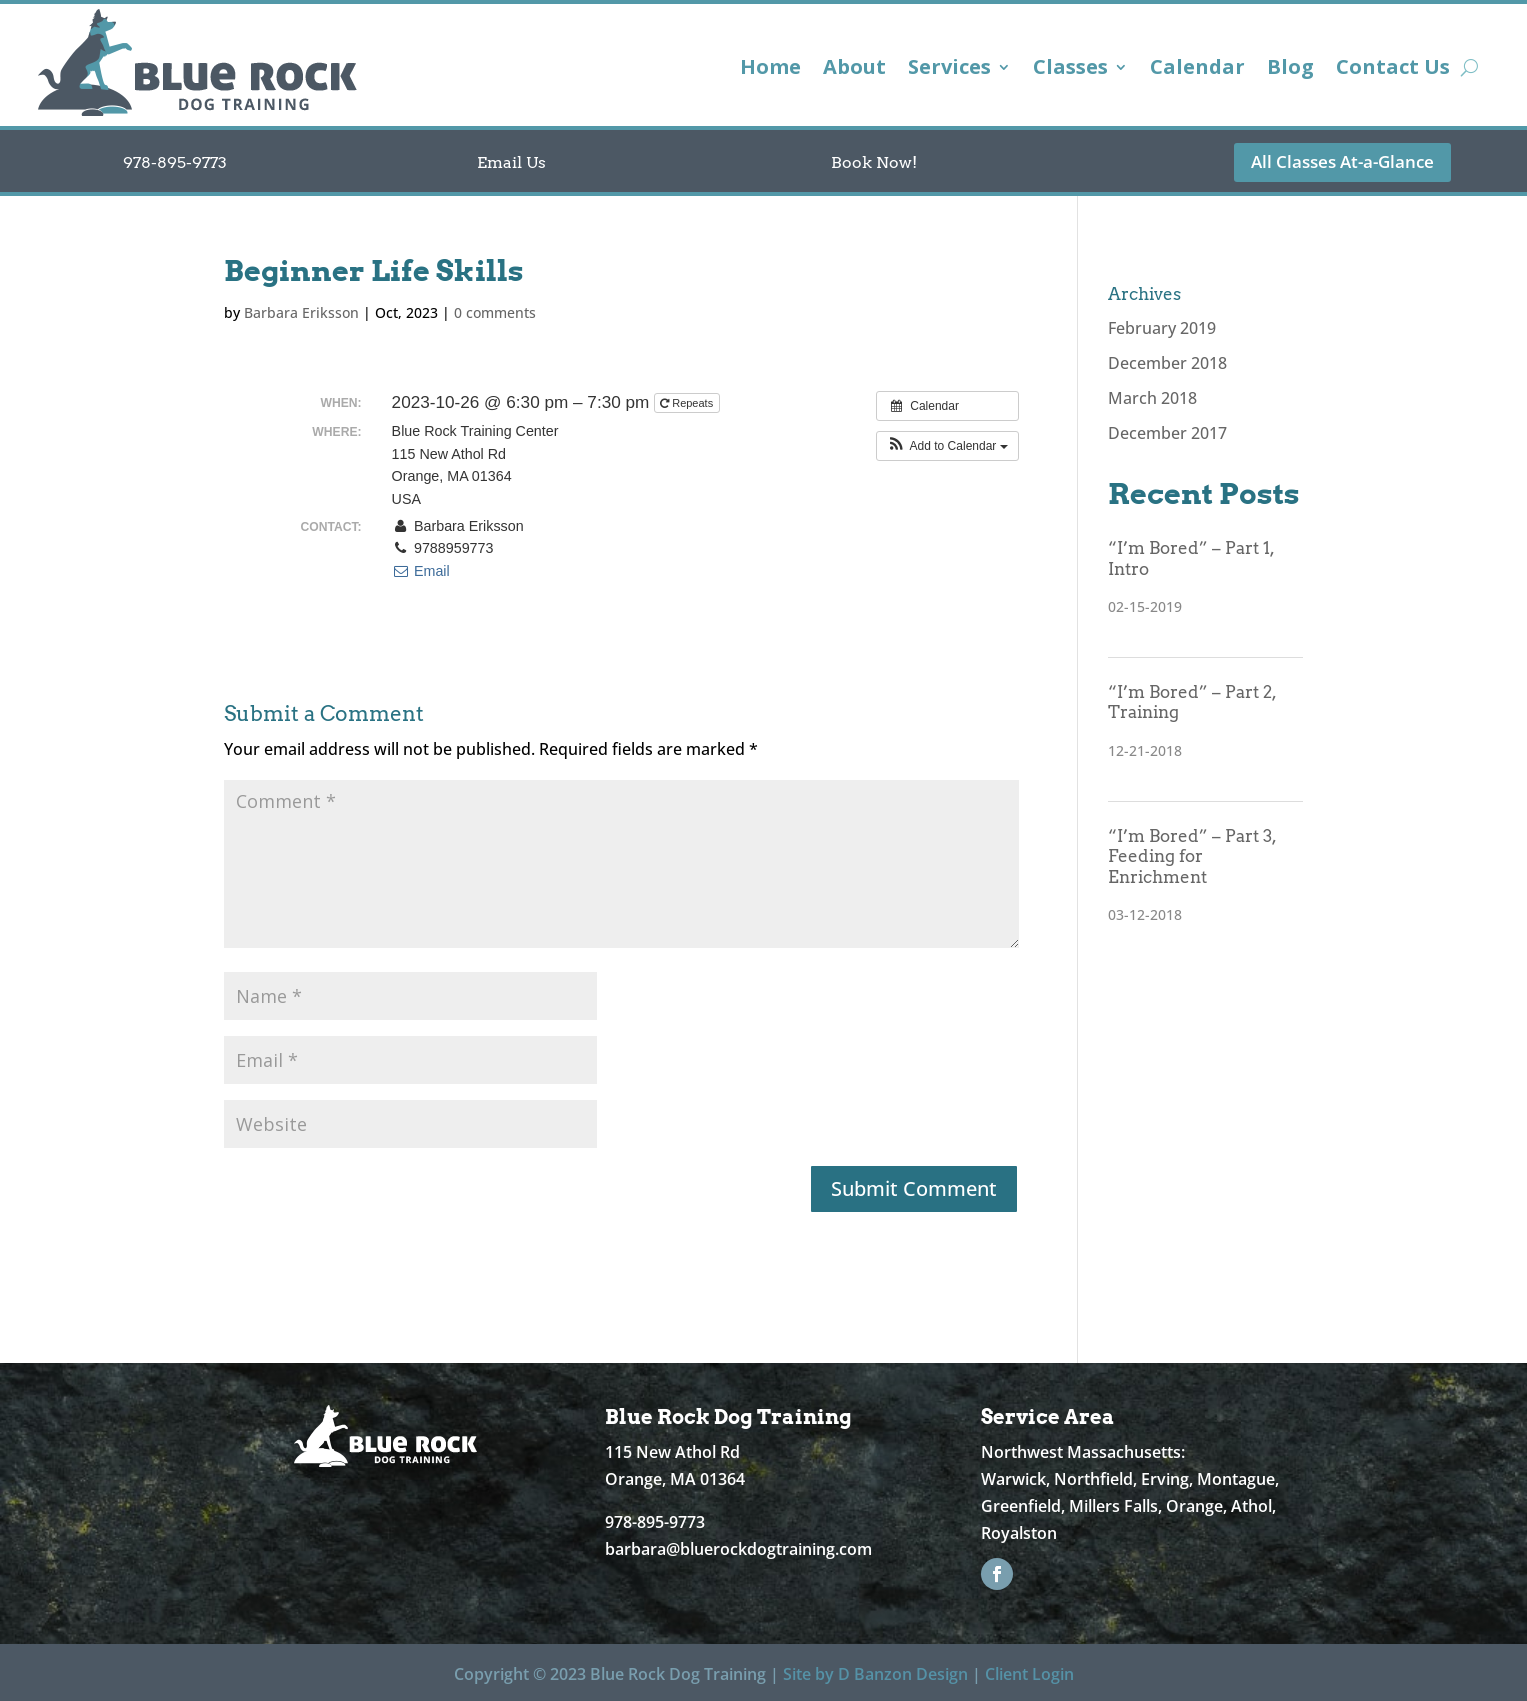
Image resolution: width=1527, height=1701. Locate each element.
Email (421, 571)
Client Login (1029, 1674)
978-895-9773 (175, 162)
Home (770, 70)
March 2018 (1152, 398)
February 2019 (1162, 328)
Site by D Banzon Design (875, 1674)
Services (949, 70)
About (854, 70)
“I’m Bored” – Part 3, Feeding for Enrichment (1192, 856)
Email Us (511, 162)
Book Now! (874, 162)
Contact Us (1393, 70)
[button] (947, 446)
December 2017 (1167, 433)
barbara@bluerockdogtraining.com (738, 1549)
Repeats (688, 403)
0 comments (495, 312)
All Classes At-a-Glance (1342, 161)
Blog (1290, 70)
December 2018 (1167, 363)
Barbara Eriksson (301, 312)
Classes (1070, 70)
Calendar (1197, 70)
